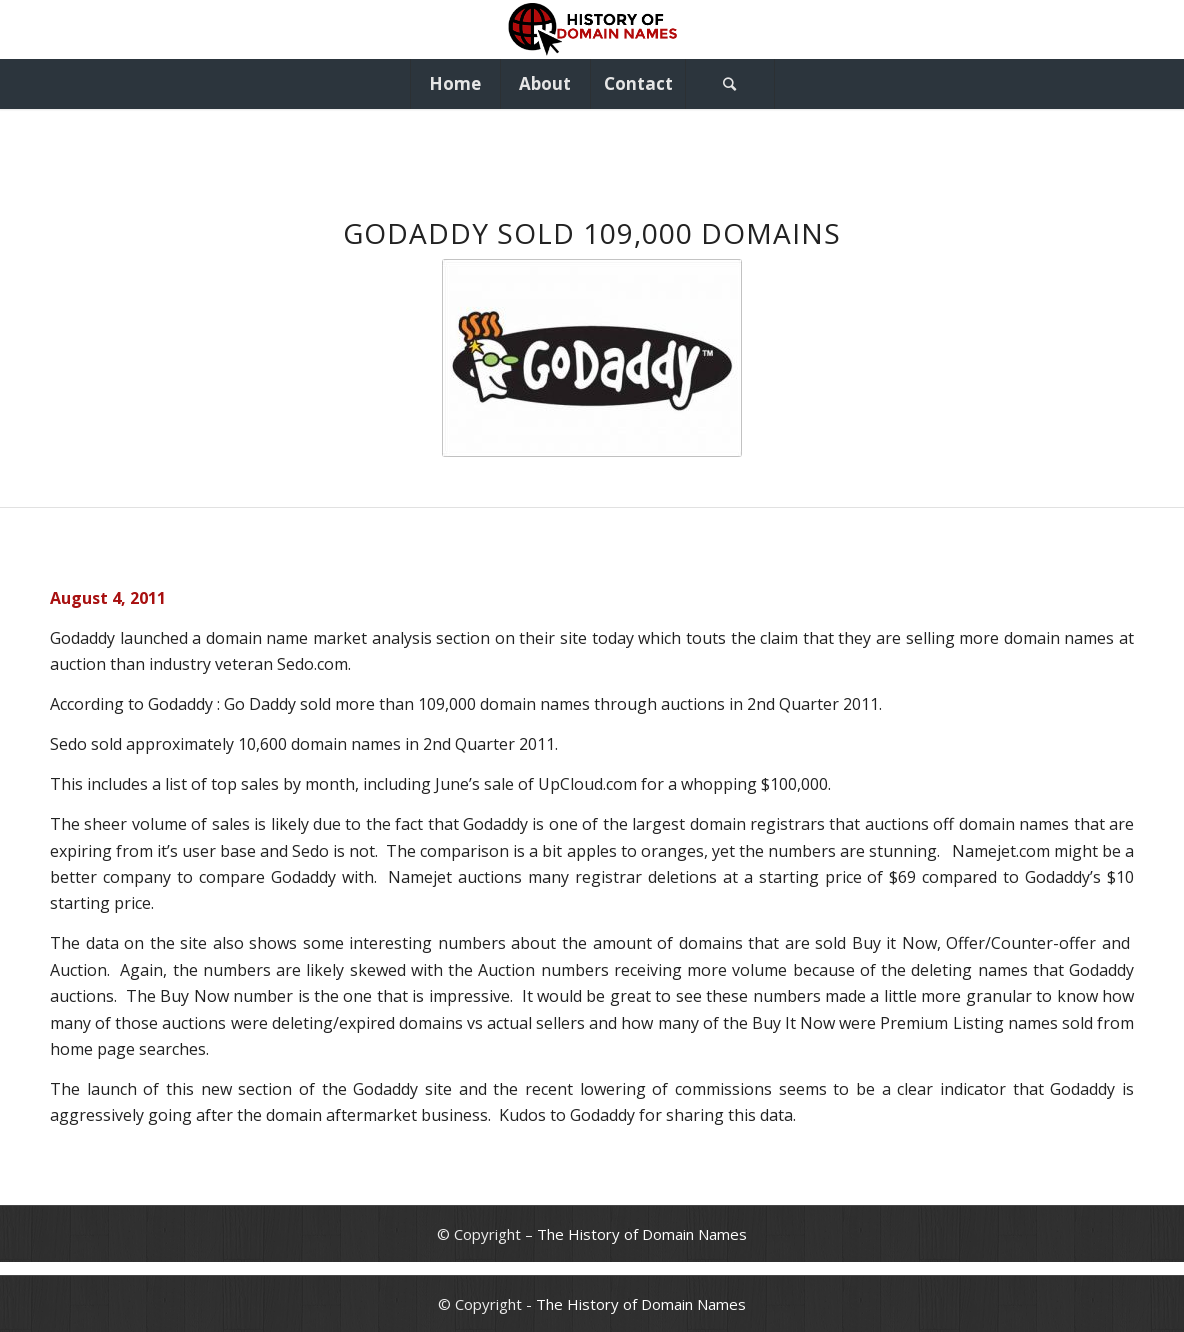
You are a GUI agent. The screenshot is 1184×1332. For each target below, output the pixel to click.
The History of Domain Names (642, 1234)
